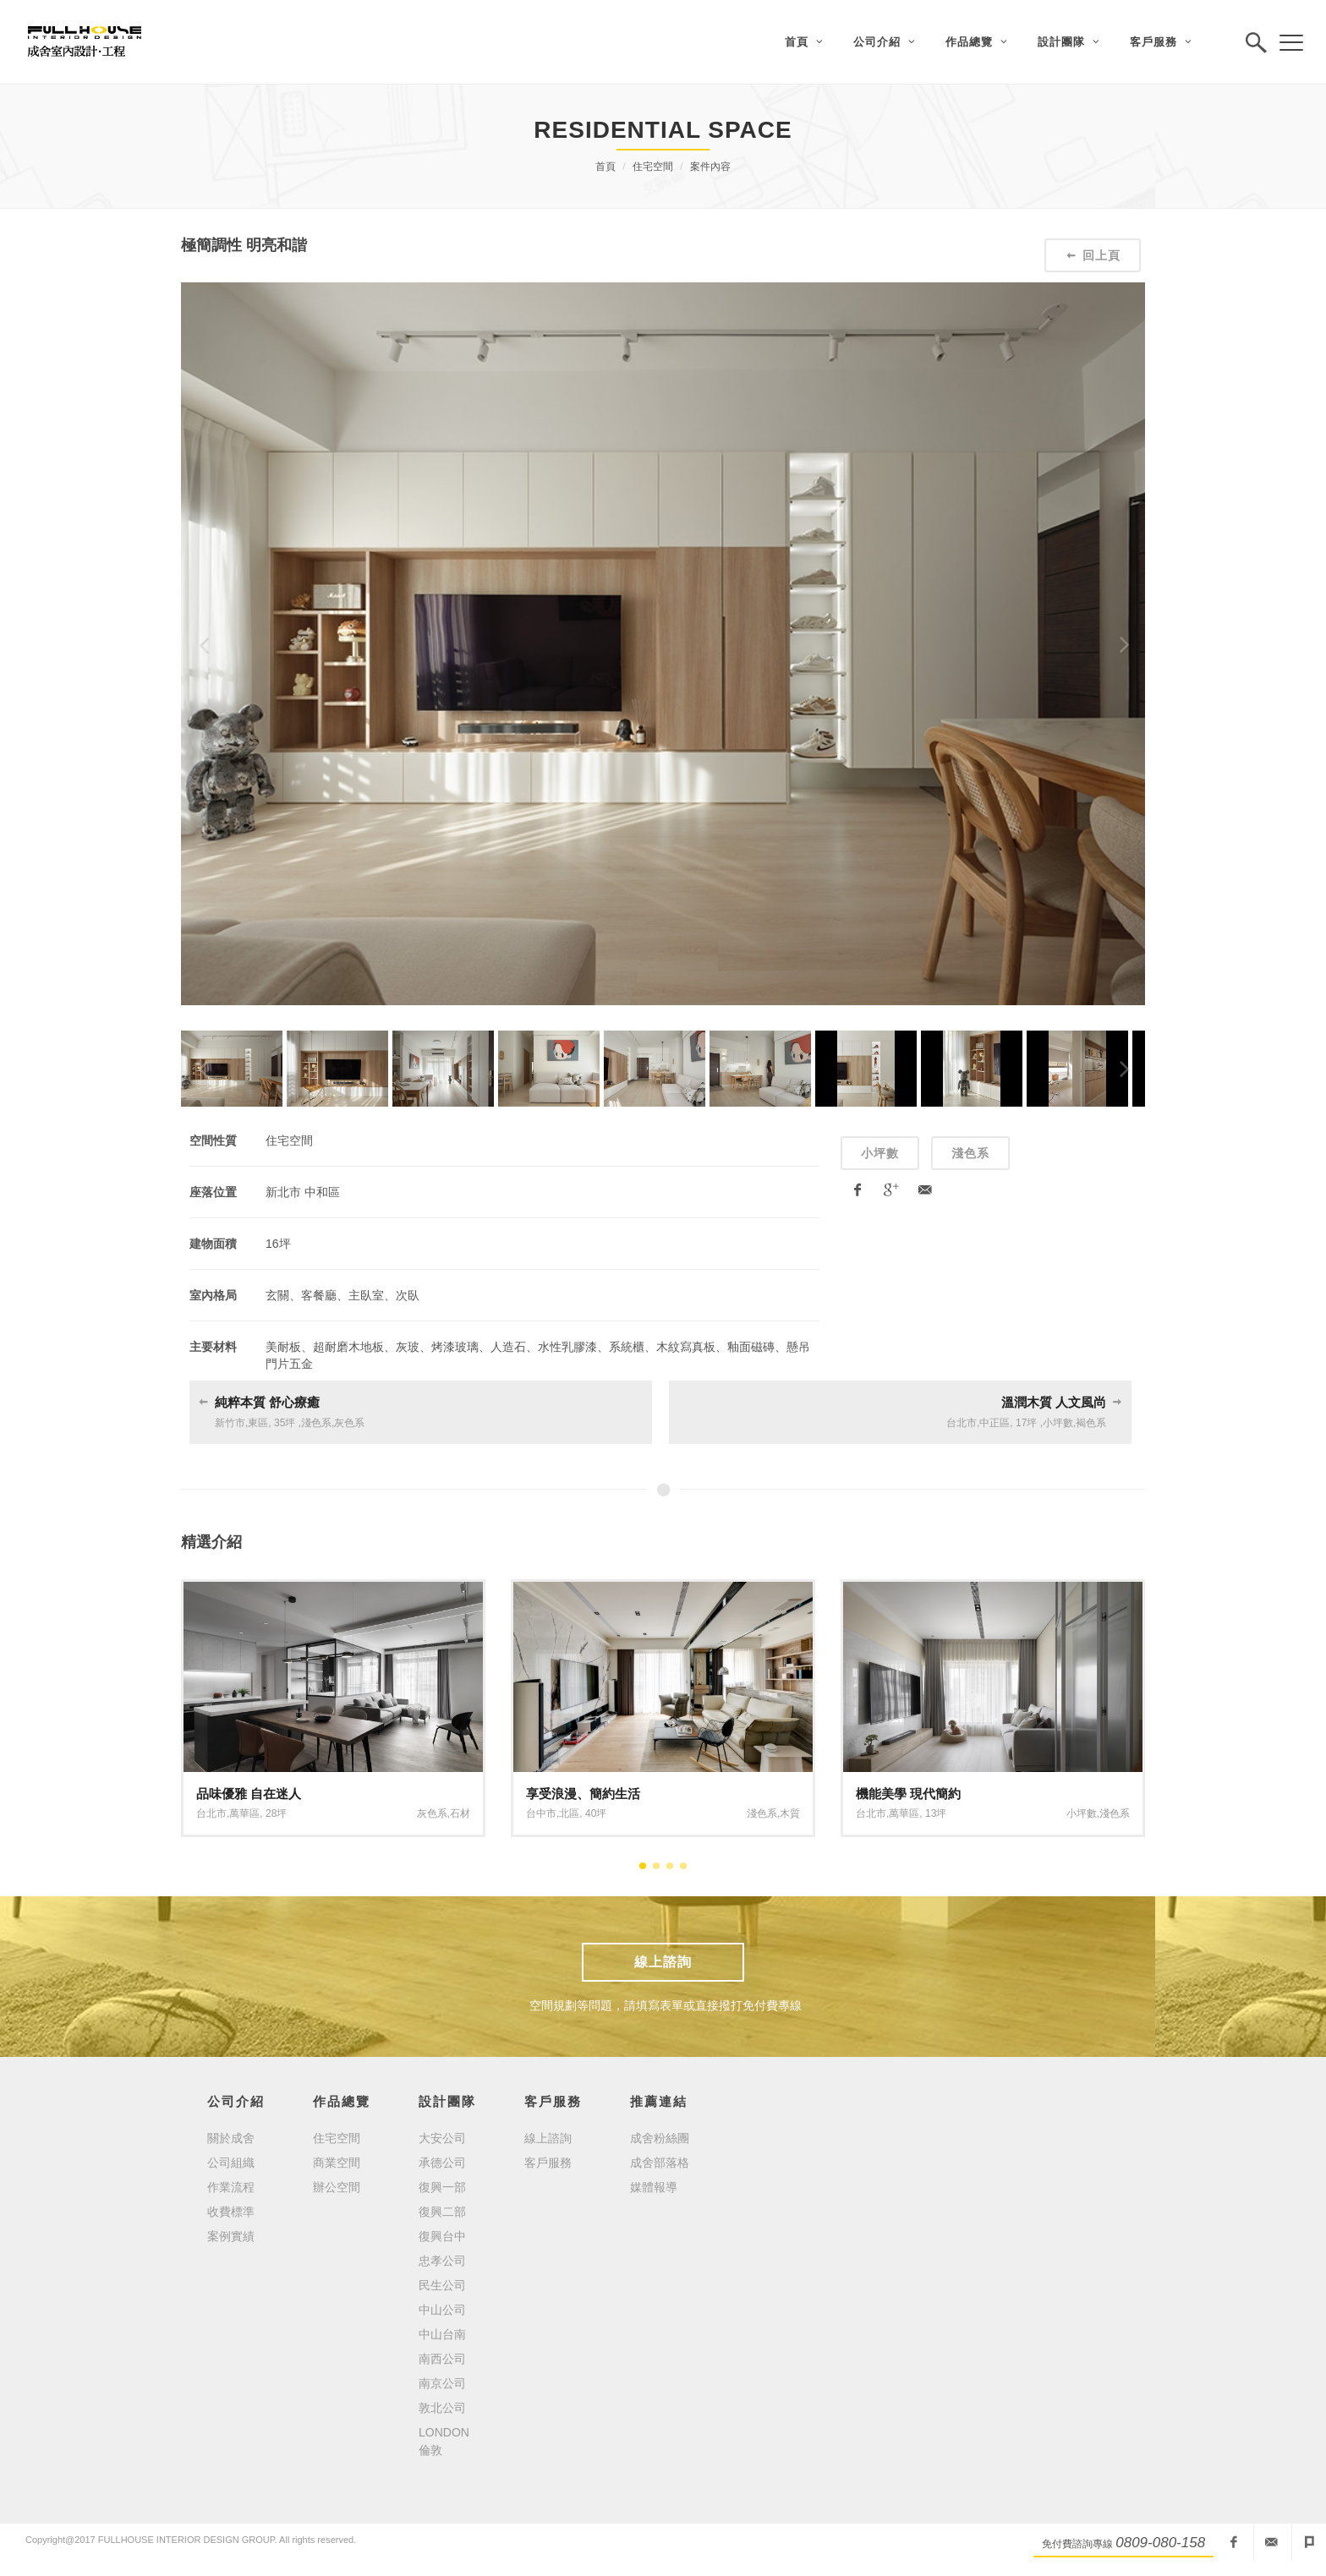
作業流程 (231, 2187)
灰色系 (349, 1423)
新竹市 (230, 1423)
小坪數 (880, 1153)
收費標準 (231, 2211)
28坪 (276, 1813)
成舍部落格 (659, 2162)
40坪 (595, 1813)
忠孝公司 (442, 2260)
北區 (569, 1813)
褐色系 (1091, 1423)
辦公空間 (336, 2187)
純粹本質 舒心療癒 (267, 1402)
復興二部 (442, 2211)
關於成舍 (231, 2138)
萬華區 (244, 1813)
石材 (460, 1813)
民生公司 (442, 2285)
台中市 (541, 1813)
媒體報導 (653, 2187)
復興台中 (442, 2236)
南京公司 (442, 2383)
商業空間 (336, 2162)
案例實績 (231, 2236)
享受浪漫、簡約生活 (583, 1793)
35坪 (284, 1423)
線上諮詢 (663, 1962)
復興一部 (442, 2187)
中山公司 (442, 2309)
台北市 (961, 1423)
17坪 (1026, 1423)
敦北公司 (442, 2408)
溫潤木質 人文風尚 (1053, 1402)
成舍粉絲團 (659, 2138)
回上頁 (1093, 255)
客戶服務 (548, 2162)
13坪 (935, 1813)
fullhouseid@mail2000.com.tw (1271, 2542)
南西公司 (442, 2358)
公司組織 (231, 2162)
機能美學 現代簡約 (908, 1793)
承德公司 (442, 2162)
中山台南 (442, 2334)
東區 (258, 1423)
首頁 (605, 166)
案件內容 (710, 166)
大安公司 (442, 2138)
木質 (790, 1813)
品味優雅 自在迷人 (248, 1793)
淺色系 (970, 1153)
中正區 (994, 1423)
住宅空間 (653, 166)
